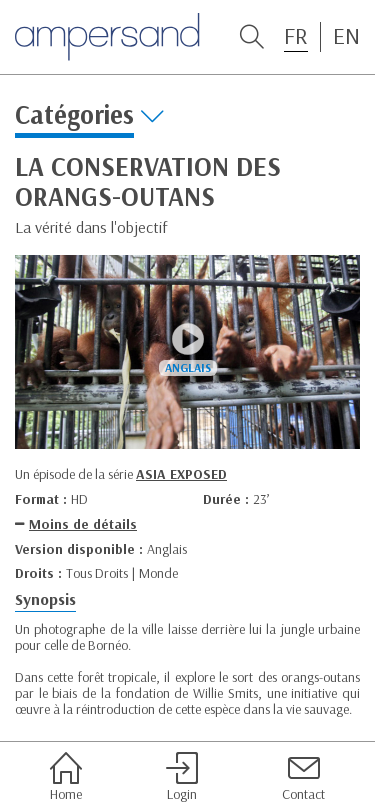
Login (182, 777)
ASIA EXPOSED (181, 474)
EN (346, 36)
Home (66, 777)
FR (296, 36)
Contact (303, 777)
